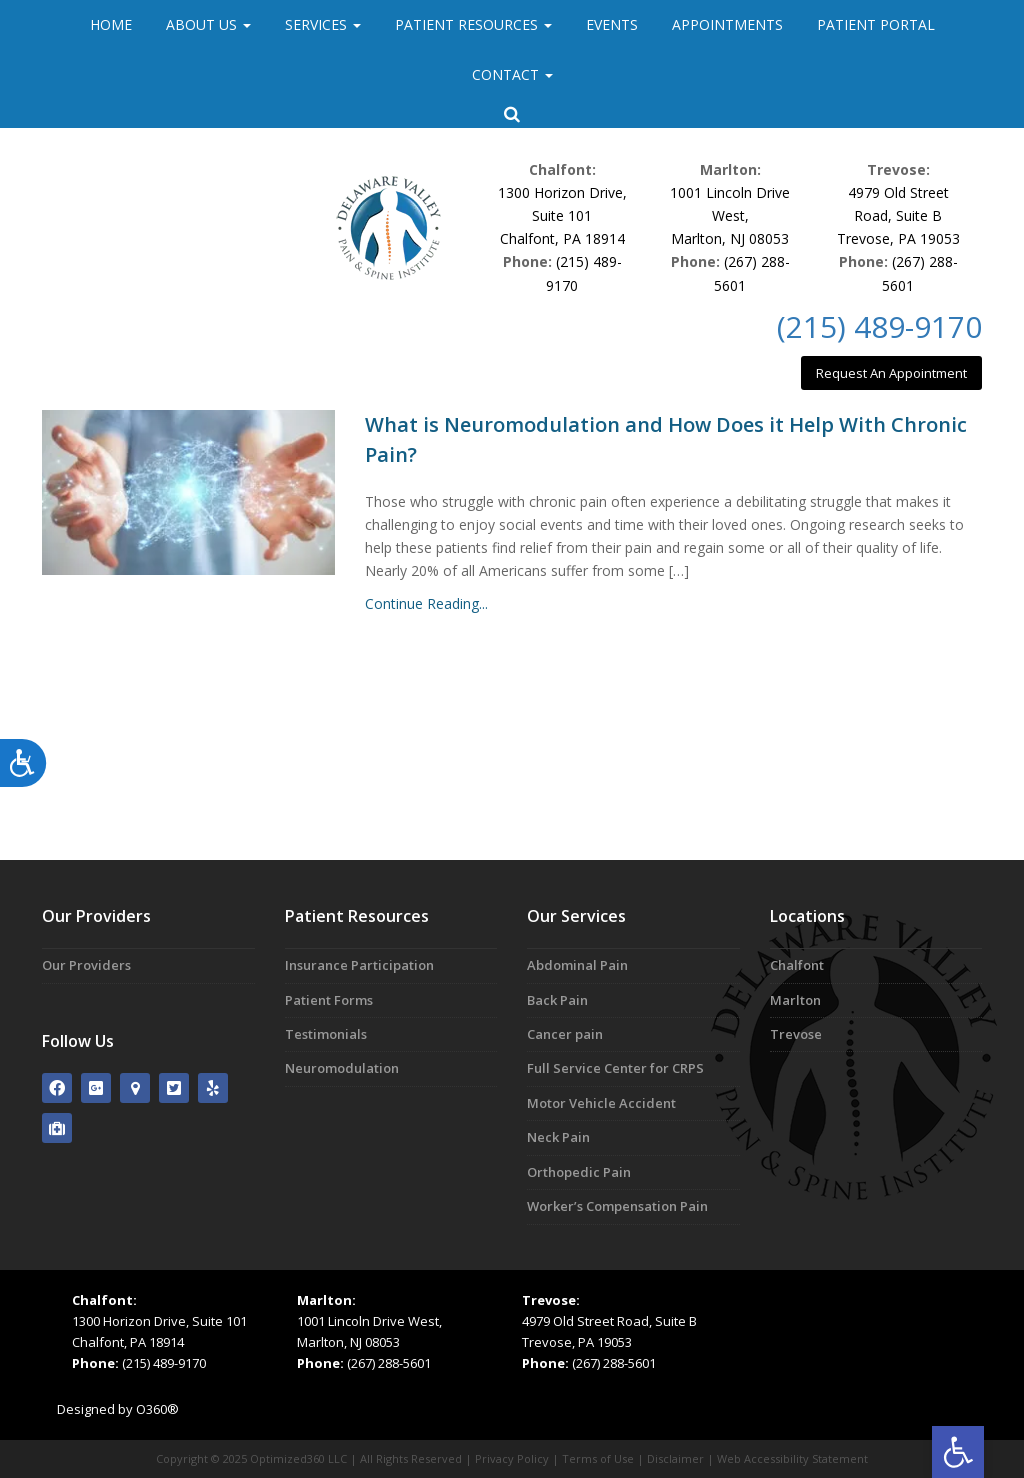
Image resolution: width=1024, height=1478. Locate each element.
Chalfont (797, 965)
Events (612, 24)
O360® (157, 1409)
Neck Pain (558, 1137)
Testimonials (326, 1034)
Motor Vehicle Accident (601, 1103)
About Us (208, 24)
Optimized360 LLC (298, 1458)
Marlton (795, 1000)
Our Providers (86, 965)
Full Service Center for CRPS (615, 1068)
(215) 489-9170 (879, 326)
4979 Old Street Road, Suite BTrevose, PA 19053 (898, 215)
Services (323, 24)
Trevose (796, 1034)
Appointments (727, 24)
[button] (958, 1452)
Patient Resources (473, 24)
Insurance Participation (359, 965)
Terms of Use (598, 1458)
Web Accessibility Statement (792, 1458)
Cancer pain (565, 1034)
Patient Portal (876, 24)
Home (111, 24)
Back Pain (557, 1000)
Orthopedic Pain (579, 1172)
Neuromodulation (342, 1068)
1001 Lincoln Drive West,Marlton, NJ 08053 (730, 215)
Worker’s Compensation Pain (617, 1206)
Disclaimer (675, 1458)
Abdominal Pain (577, 965)
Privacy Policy (512, 1458)
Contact (512, 74)
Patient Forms (329, 1000)
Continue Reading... (426, 603)
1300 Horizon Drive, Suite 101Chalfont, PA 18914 (562, 215)
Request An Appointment (891, 373)
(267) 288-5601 (389, 1363)
